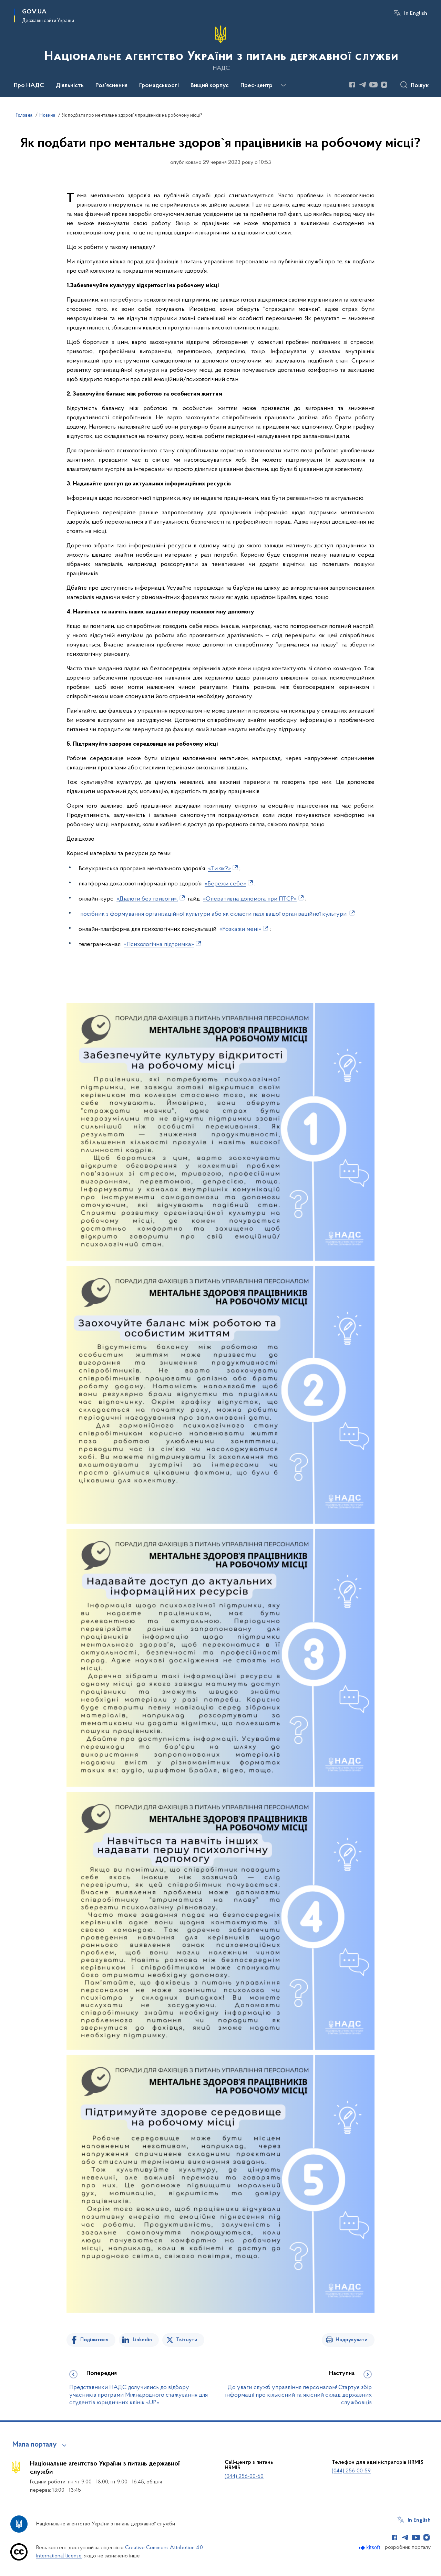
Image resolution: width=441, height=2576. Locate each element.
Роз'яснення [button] (111, 86)
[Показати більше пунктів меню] (283, 85)
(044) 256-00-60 (244, 2476)
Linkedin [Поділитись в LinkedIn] (142, 2340)
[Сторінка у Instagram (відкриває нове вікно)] (384, 85)
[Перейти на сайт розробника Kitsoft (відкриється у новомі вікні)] (370, 2547)
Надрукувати (352, 2340)
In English (415, 13)
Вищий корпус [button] (210, 86)
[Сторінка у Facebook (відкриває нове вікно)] (352, 85)
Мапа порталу (34, 2445)
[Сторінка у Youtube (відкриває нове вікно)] (373, 85)
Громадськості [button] (159, 86)
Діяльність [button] (70, 86)
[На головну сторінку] (221, 48)
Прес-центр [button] (256, 86)
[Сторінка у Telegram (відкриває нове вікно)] (363, 85)
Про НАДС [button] (29, 86)
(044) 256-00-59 (351, 2471)
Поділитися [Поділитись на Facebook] (94, 2340)
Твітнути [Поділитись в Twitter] (186, 2340)
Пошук (420, 86)
